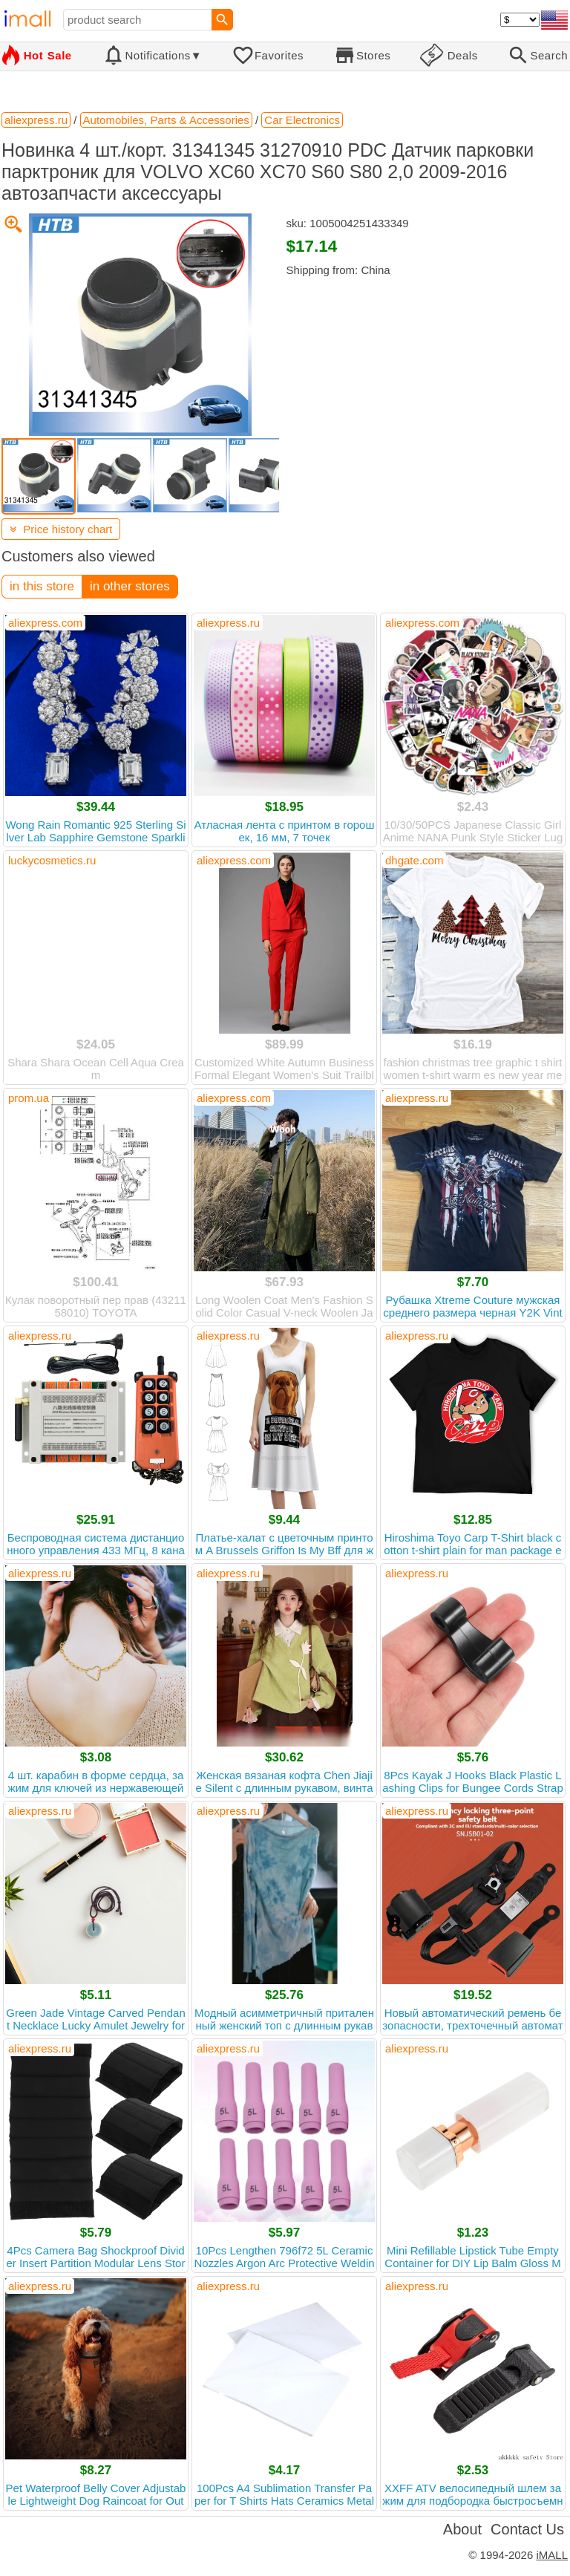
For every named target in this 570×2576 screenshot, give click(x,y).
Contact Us (527, 2529)
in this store (42, 586)
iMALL (552, 2555)
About (462, 2529)
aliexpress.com (45, 622)
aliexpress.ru (228, 622)
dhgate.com (414, 860)
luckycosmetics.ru (52, 860)
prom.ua (28, 1098)
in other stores (130, 586)
